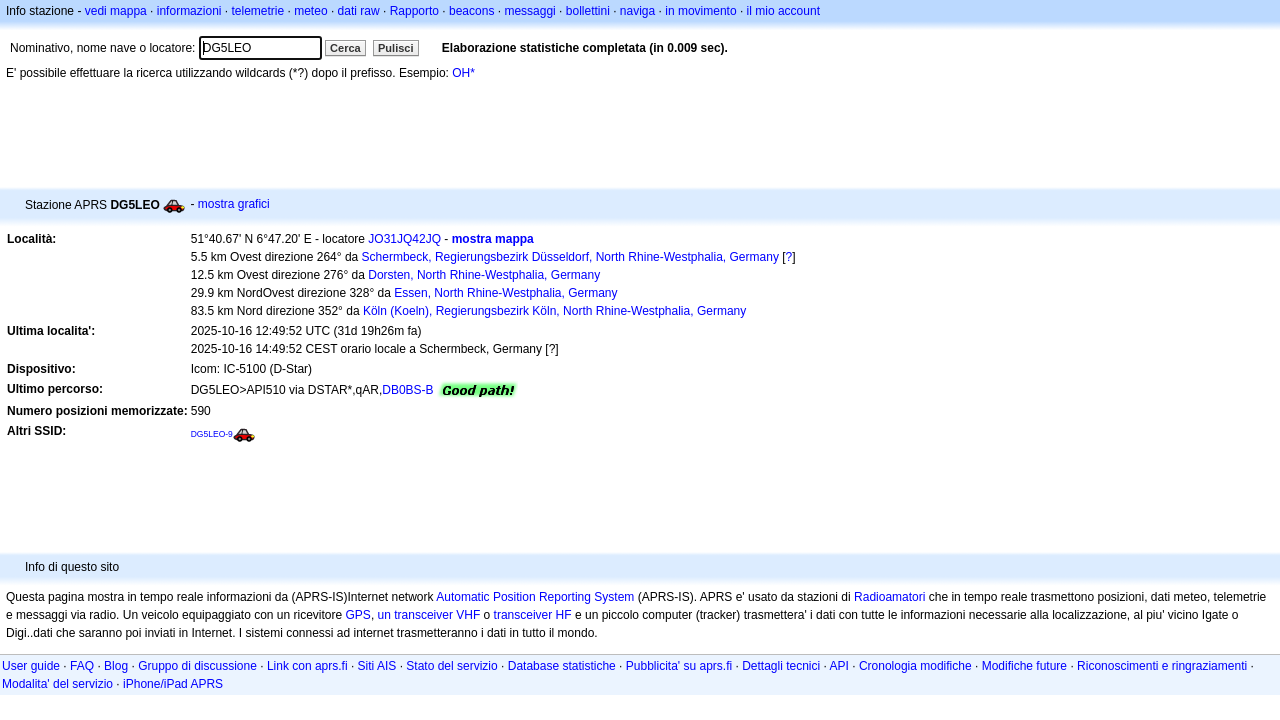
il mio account (783, 11)
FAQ (82, 666)
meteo (310, 11)
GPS (358, 615)
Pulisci (395, 48)
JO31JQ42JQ (404, 239)
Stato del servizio (451, 666)
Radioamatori (889, 597)
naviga (637, 11)
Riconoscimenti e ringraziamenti (1162, 666)
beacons (471, 11)
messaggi (529, 11)
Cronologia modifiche (915, 666)
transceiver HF (533, 615)
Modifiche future (1024, 666)
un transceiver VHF (429, 615)
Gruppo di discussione (197, 666)
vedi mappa (116, 11)
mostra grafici (234, 204)
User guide (31, 666)
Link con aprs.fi (307, 666)
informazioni (189, 11)
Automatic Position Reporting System (535, 597)
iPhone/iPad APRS (173, 684)
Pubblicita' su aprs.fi (679, 666)
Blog (116, 666)
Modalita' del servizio (57, 684)
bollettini (588, 11)
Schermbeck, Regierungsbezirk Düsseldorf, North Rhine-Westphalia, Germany (570, 257)
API (839, 666)
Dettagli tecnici (781, 666)
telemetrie (258, 11)
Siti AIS (377, 666)
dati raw (359, 11)
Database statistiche (562, 666)
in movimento (700, 11)
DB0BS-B (407, 390)
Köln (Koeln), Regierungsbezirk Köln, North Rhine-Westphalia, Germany (554, 311)
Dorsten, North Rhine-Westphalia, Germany (484, 275)
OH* (463, 73)
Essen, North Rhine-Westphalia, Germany (505, 293)
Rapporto (414, 11)
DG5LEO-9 (212, 434)
